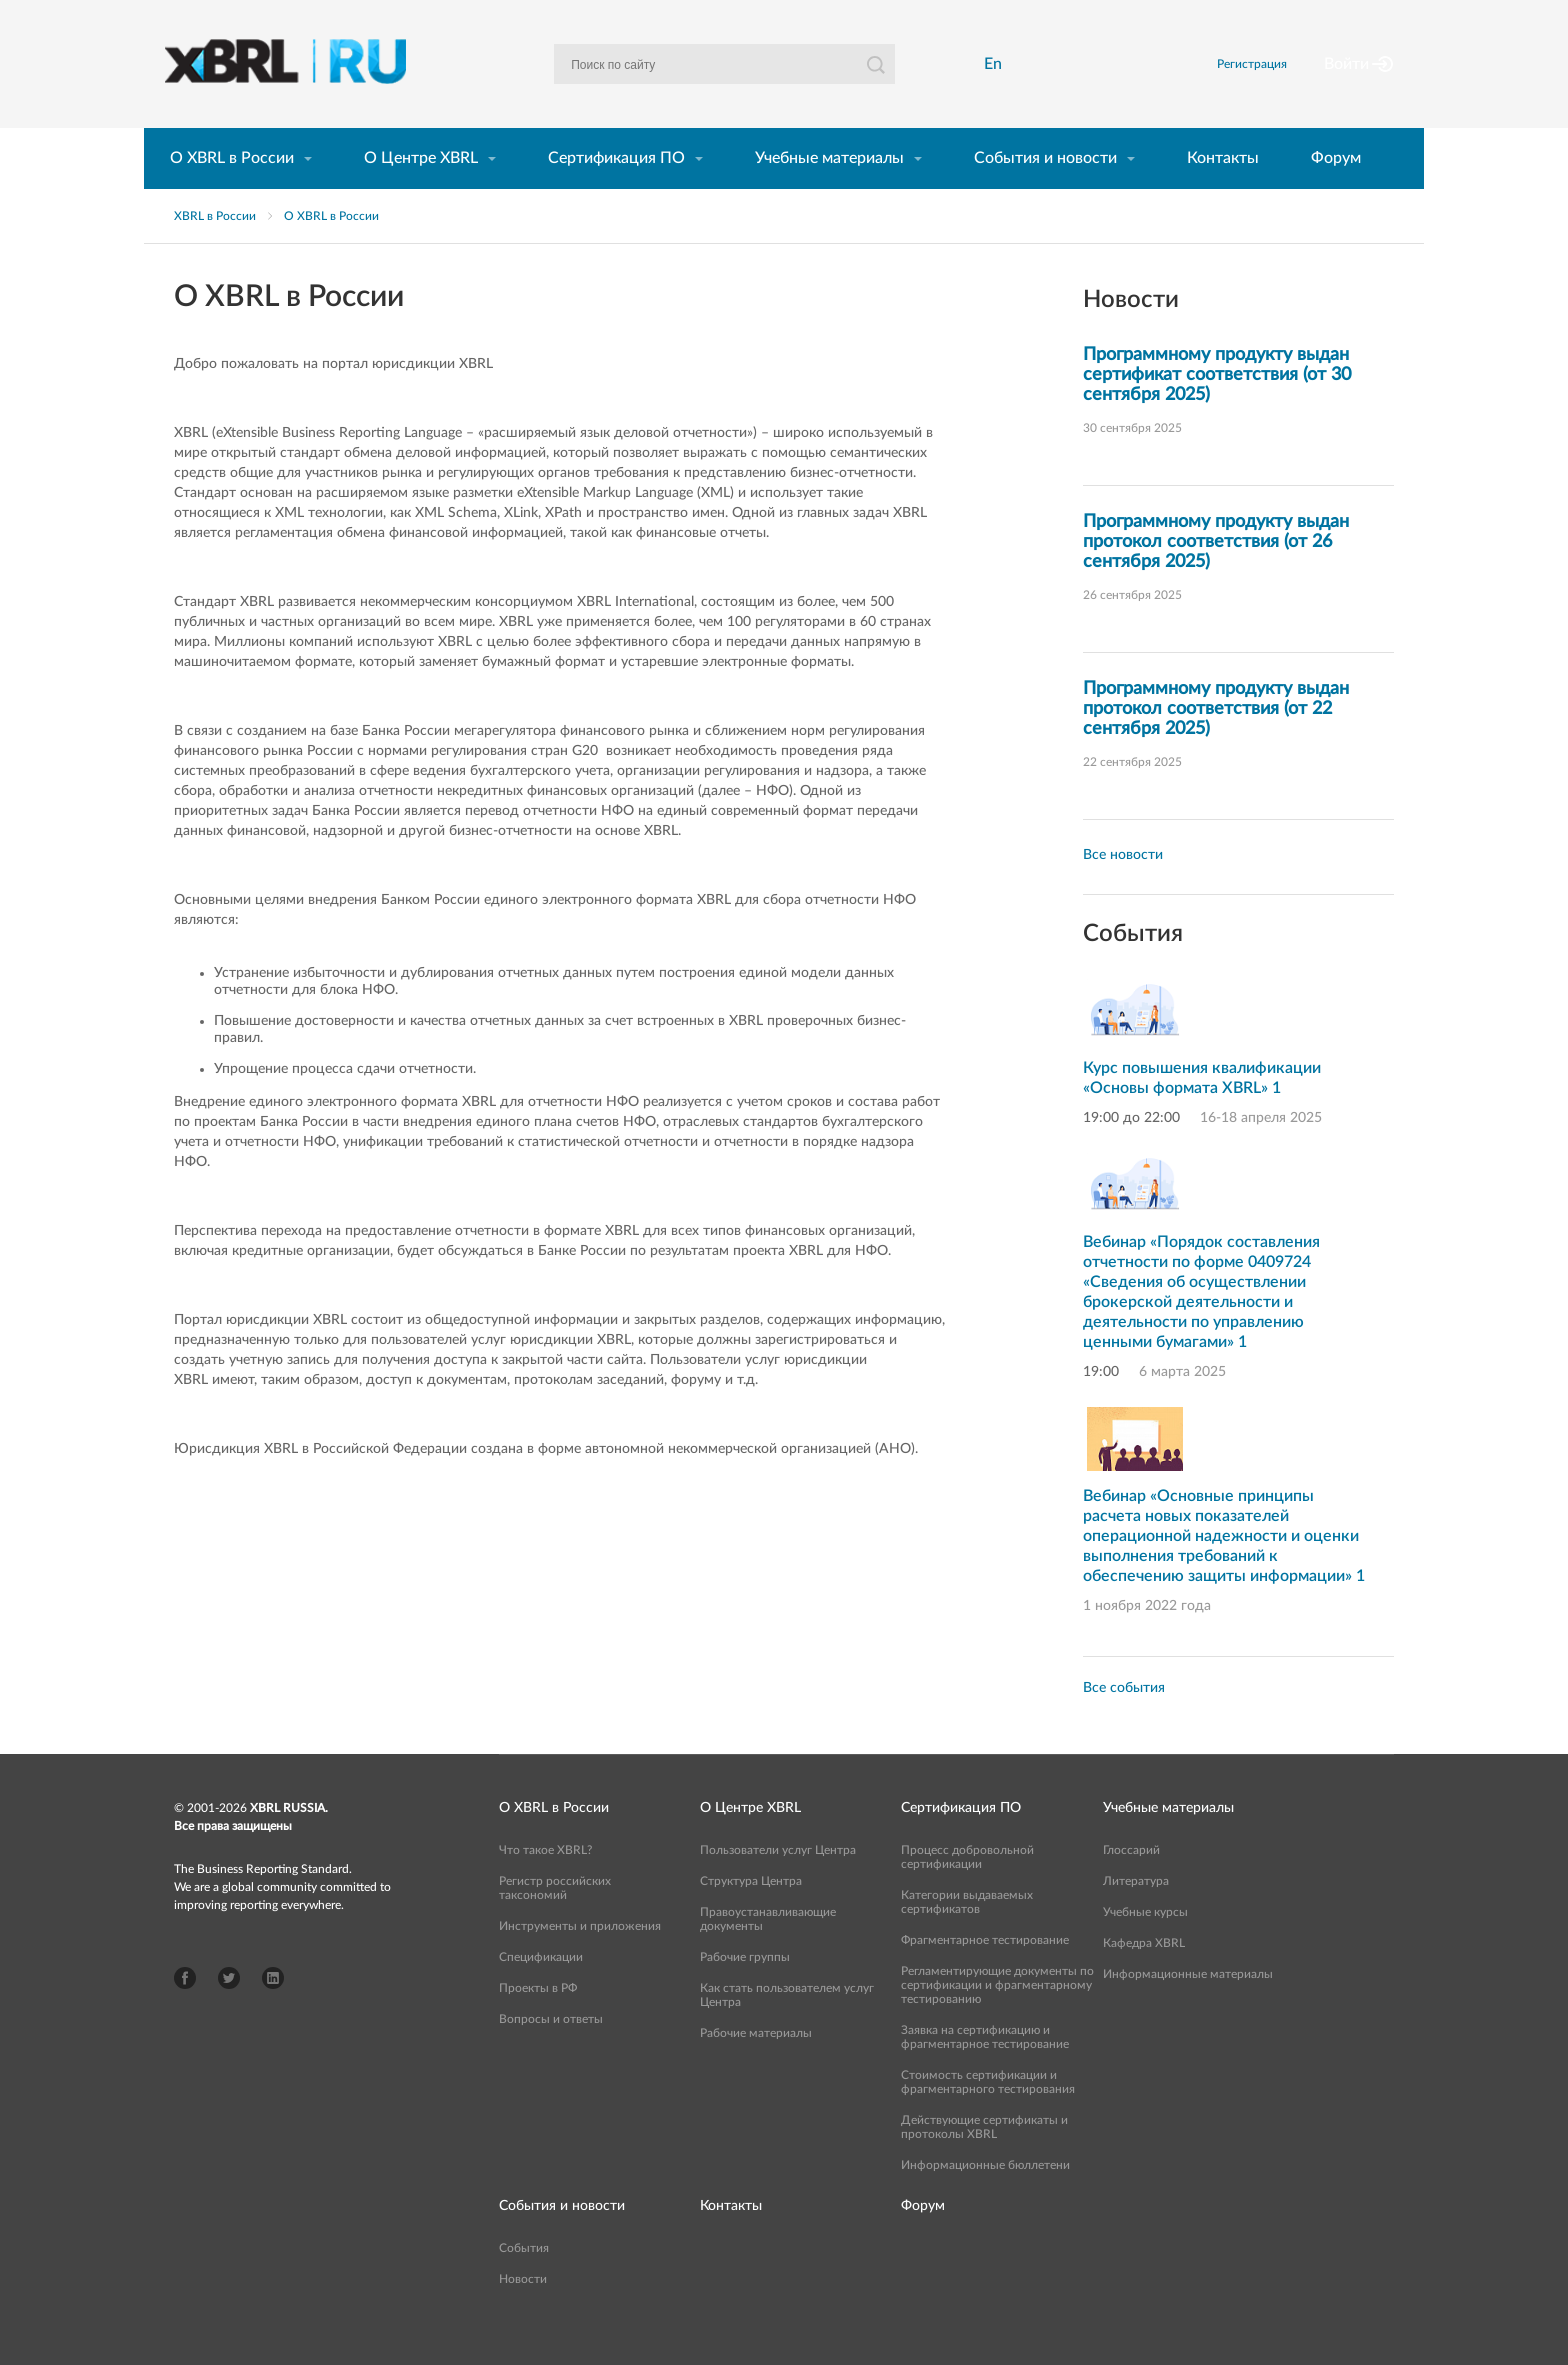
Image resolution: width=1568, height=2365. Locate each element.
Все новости (1123, 889)
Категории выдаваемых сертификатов (967, 1936)
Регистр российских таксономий (555, 1922)
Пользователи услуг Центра (778, 1884)
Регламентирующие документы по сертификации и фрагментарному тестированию (997, 2019)
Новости (523, 2313)
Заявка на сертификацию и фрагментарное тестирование (985, 2071)
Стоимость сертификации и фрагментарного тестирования (988, 2116)
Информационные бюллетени (985, 2199)
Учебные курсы (1145, 1946)
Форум (1336, 192)
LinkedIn (273, 2012)
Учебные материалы (829, 192)
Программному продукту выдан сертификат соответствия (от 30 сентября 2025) (1217, 409)
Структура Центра (751, 1915)
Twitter (229, 2012)
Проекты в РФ (538, 2022)
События (524, 2282)
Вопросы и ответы (551, 2053)
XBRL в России (215, 250)
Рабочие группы (745, 1991)
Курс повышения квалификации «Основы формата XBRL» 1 (1202, 1112)
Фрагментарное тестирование (985, 1974)
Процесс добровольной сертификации (967, 1891)
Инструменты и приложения (580, 1960)
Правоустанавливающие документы (768, 1953)
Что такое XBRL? (545, 1884)
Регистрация (1277, 81)
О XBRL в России (232, 192)
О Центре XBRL (421, 192)
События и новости (1045, 192)
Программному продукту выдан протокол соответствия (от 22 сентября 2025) (1216, 743)
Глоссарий (1131, 1884)
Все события (1124, 1722)
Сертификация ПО (616, 192)
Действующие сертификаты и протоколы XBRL (984, 2161)
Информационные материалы (1188, 2008)
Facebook (185, 2012)
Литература (1136, 1915)
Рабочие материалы (756, 2067)
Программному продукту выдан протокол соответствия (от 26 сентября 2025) (1216, 576)
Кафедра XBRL (1144, 1977)
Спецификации (541, 1991)
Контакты (1223, 192)
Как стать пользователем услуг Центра (787, 2029)
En (999, 81)
